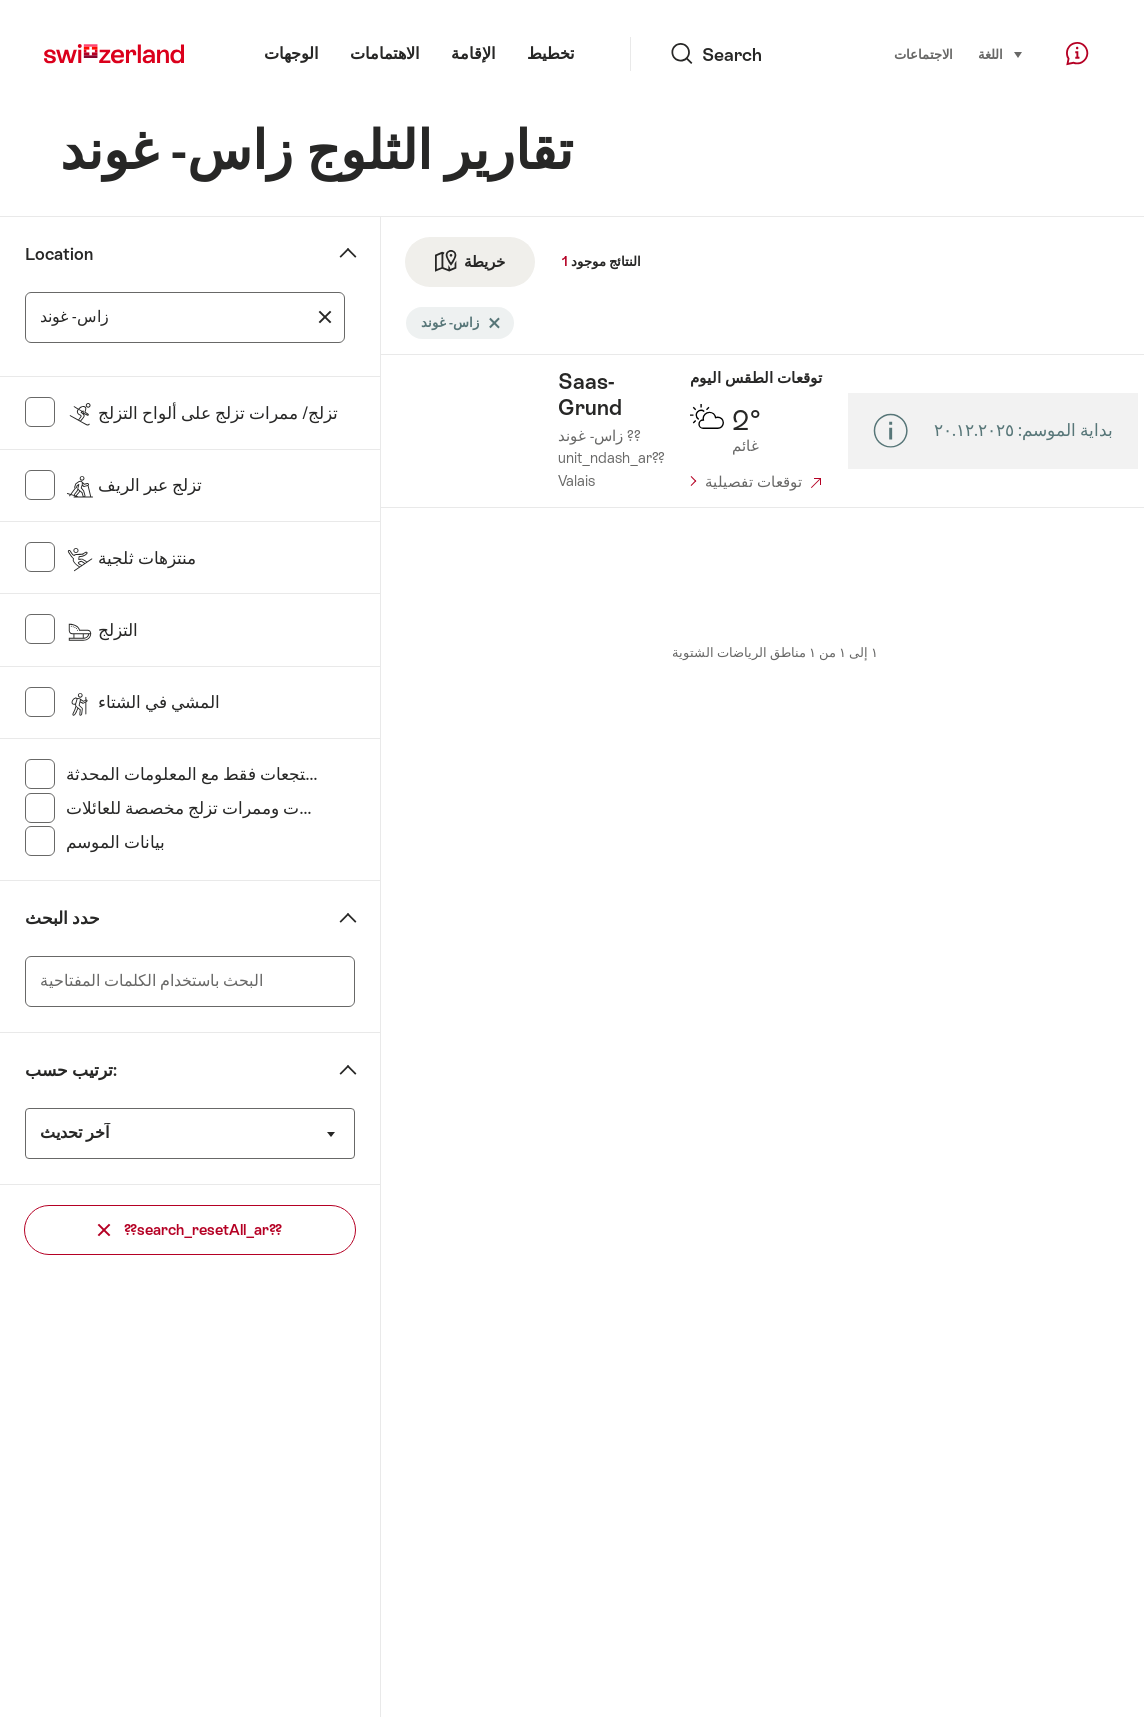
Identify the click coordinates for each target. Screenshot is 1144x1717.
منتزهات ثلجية (131, 558)
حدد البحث (62, 918)
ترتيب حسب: (71, 1070)
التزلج (102, 630)
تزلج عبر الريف (134, 485)
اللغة (1001, 53)
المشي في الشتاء (143, 702)
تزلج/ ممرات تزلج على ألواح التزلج (202, 413)
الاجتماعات (923, 54)
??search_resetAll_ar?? (190, 1229)
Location (59, 254)
